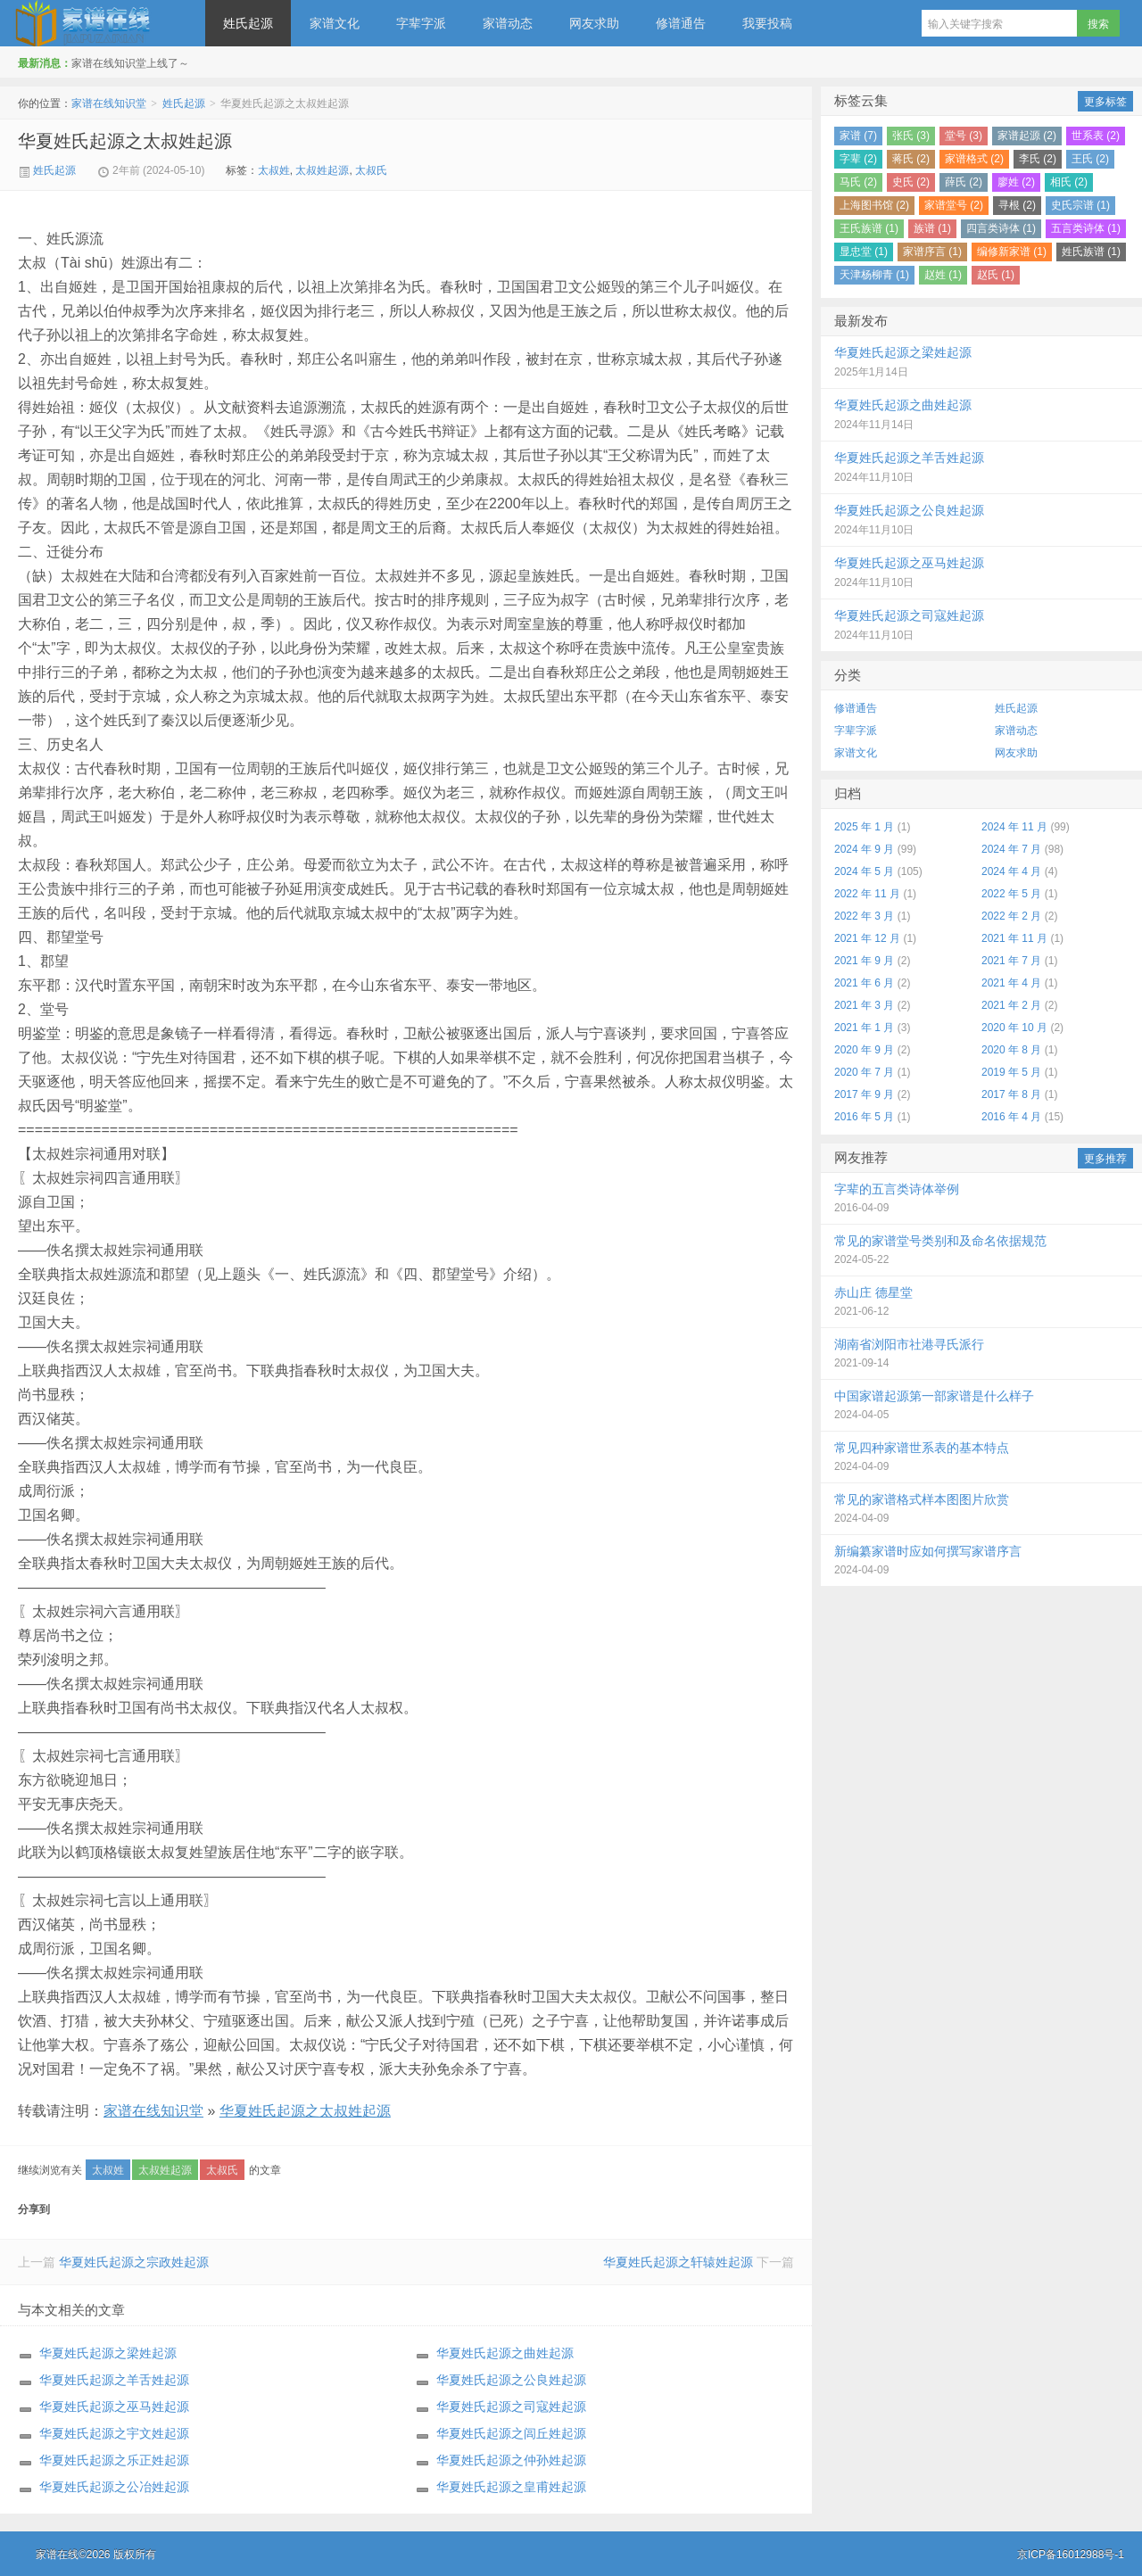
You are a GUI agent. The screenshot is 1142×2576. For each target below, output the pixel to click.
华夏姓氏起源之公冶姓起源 (114, 2487)
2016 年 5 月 (864, 1116)
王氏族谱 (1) (869, 228)
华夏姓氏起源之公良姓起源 (511, 2380)
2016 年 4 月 (1011, 1116)
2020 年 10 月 (1014, 1027)
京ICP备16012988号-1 (1070, 2554)
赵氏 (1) (995, 274)
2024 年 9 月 (864, 849)
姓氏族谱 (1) (1091, 251)
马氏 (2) (858, 182)
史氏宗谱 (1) (1080, 205)
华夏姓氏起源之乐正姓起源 (114, 2460)
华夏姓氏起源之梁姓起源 (108, 2353)
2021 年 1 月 (864, 1027)
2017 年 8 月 (1011, 1094)
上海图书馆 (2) (874, 205)
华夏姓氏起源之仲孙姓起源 (511, 2460)
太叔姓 (274, 170)
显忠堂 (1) (864, 251)
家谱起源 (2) (1026, 135)
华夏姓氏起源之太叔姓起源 (125, 141)
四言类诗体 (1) (1001, 228)
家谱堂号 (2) (953, 205)
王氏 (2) (1090, 159)
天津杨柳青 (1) (874, 274)
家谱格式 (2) (974, 159)
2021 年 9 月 (864, 960)
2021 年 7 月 (1011, 960)
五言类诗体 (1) (1086, 228)
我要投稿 (767, 23)
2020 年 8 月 (1011, 1050)
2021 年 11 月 (1014, 938)
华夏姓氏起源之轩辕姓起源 (678, 2262)
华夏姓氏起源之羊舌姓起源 (114, 2380)
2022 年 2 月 (1011, 916)
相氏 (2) (1069, 182)
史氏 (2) (911, 182)
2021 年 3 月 (864, 1005)
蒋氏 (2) (911, 159)
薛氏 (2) (963, 182)
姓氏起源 (248, 23)
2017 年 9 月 (864, 1094)
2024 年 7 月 (1011, 849)
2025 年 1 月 (864, 827)
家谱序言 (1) (932, 251)
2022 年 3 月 (864, 916)
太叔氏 (371, 170)
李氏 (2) (1037, 159)
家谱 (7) (858, 135)
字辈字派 (421, 23)
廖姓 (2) (1016, 182)
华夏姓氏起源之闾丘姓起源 (511, 2433)
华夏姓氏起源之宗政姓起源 (134, 2262)
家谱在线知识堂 (102, 23)
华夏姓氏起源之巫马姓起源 (114, 2406)
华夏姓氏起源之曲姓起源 (505, 2353)
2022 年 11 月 (867, 894)
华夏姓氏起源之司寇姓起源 (511, 2406)
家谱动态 (508, 23)
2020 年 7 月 (864, 1072)
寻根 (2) (1017, 205)
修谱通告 (681, 23)
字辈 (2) (858, 159)
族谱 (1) (932, 228)
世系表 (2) (1096, 135)
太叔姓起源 (322, 170)
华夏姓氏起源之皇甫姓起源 (511, 2487)
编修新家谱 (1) (1012, 251)
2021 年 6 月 (864, 983)
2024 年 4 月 (1011, 871)
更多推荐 (1105, 1158)
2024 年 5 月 (864, 871)
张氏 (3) (911, 135)
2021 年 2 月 (1011, 1005)
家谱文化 (335, 23)
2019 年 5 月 (1011, 1072)
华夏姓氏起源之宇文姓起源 (114, 2433)
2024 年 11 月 (1014, 827)
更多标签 (1105, 101)
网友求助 (594, 23)
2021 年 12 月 (867, 938)
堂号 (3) (963, 135)
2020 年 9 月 (864, 1050)
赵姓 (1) (943, 274)
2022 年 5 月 (1011, 894)
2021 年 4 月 (1011, 983)
